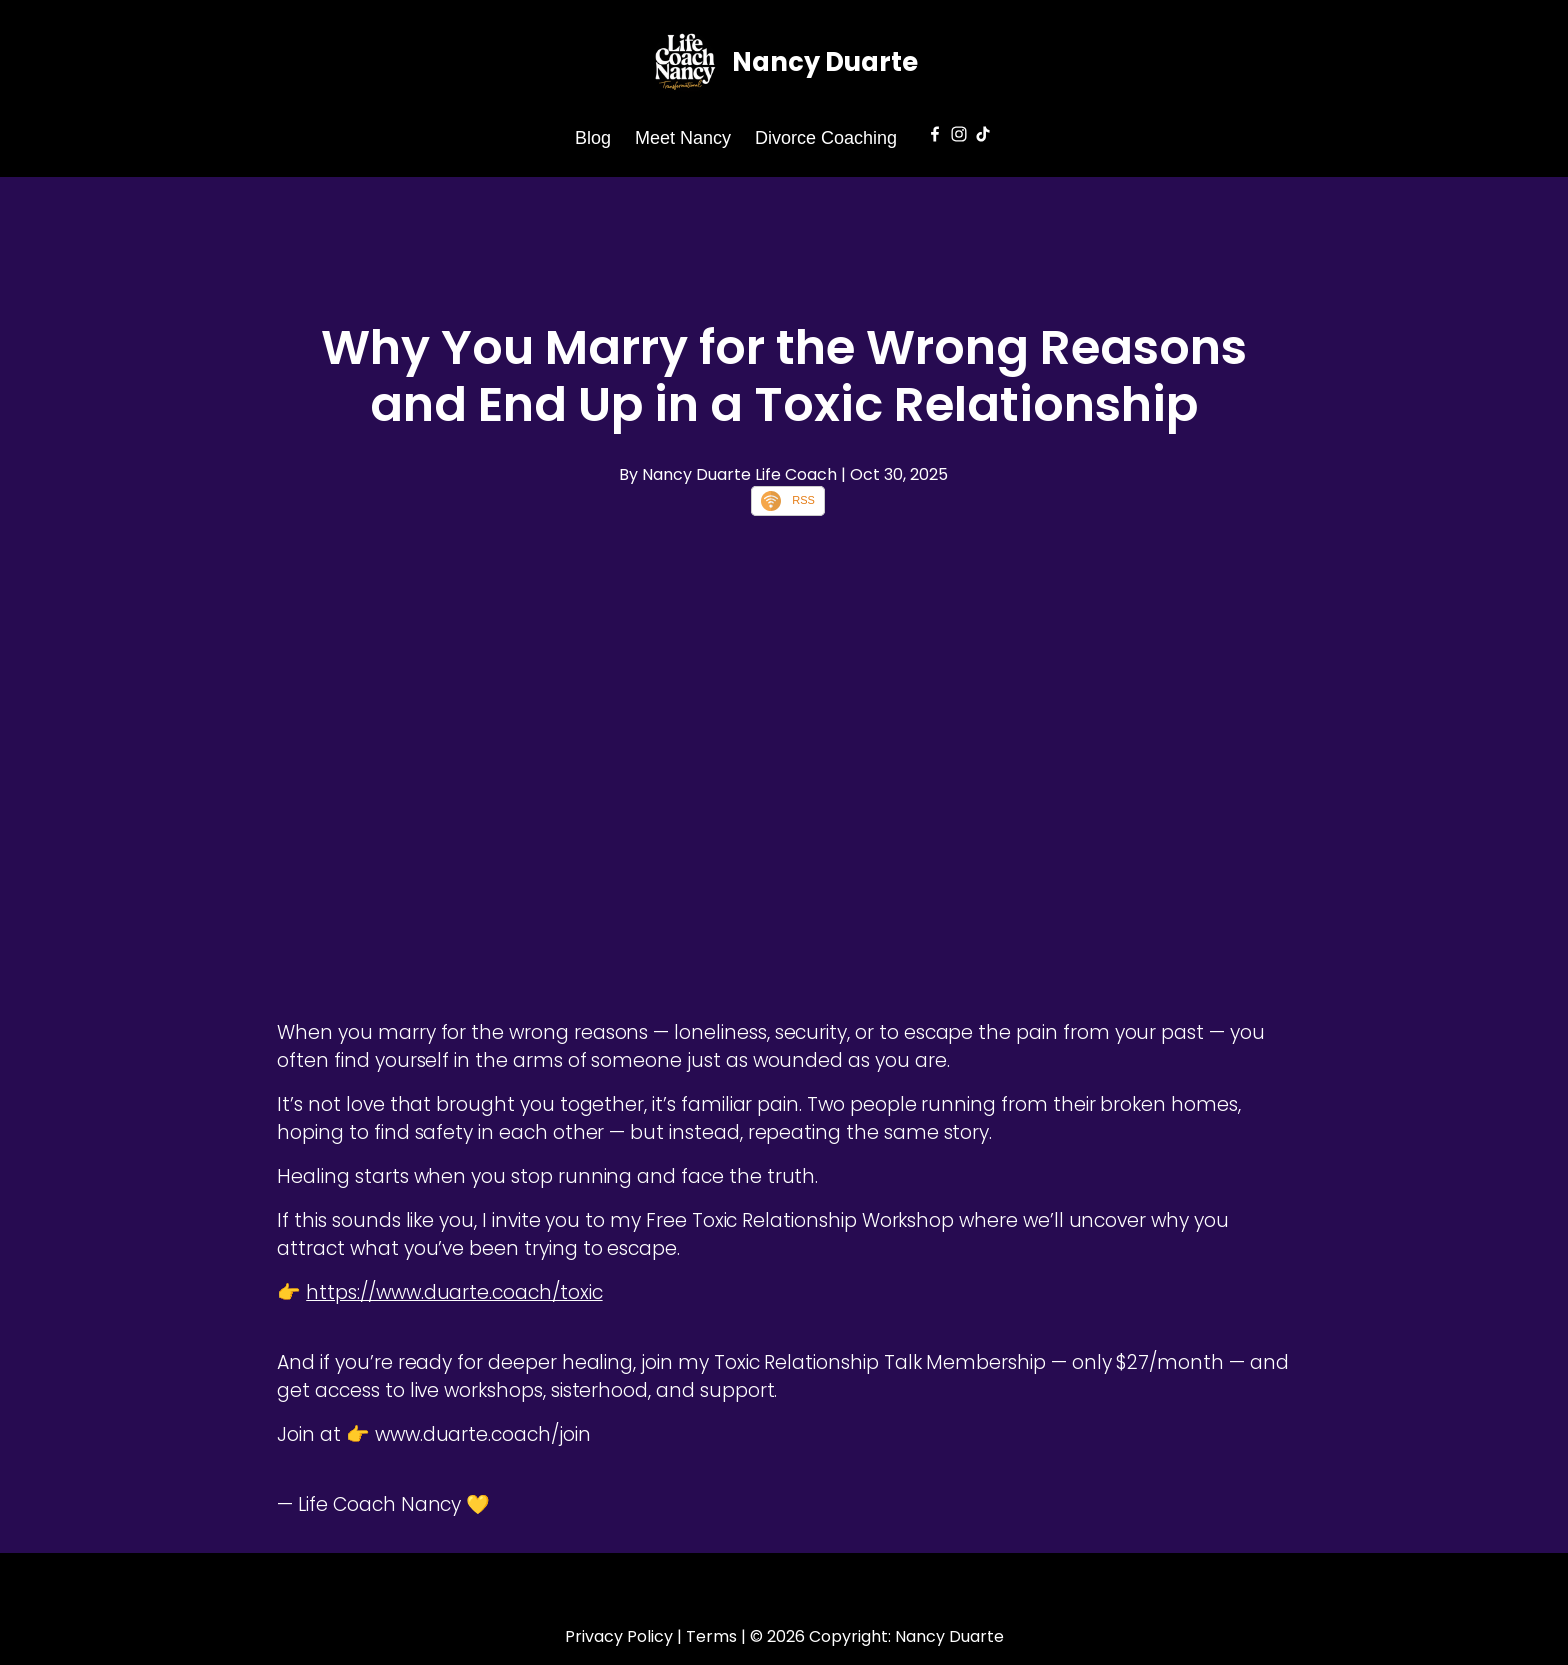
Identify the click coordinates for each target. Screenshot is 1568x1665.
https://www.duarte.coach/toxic (454, 1292)
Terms (711, 1636)
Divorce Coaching (826, 138)
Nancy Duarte (825, 62)
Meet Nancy (683, 138)
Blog (593, 138)
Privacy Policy (619, 1636)
